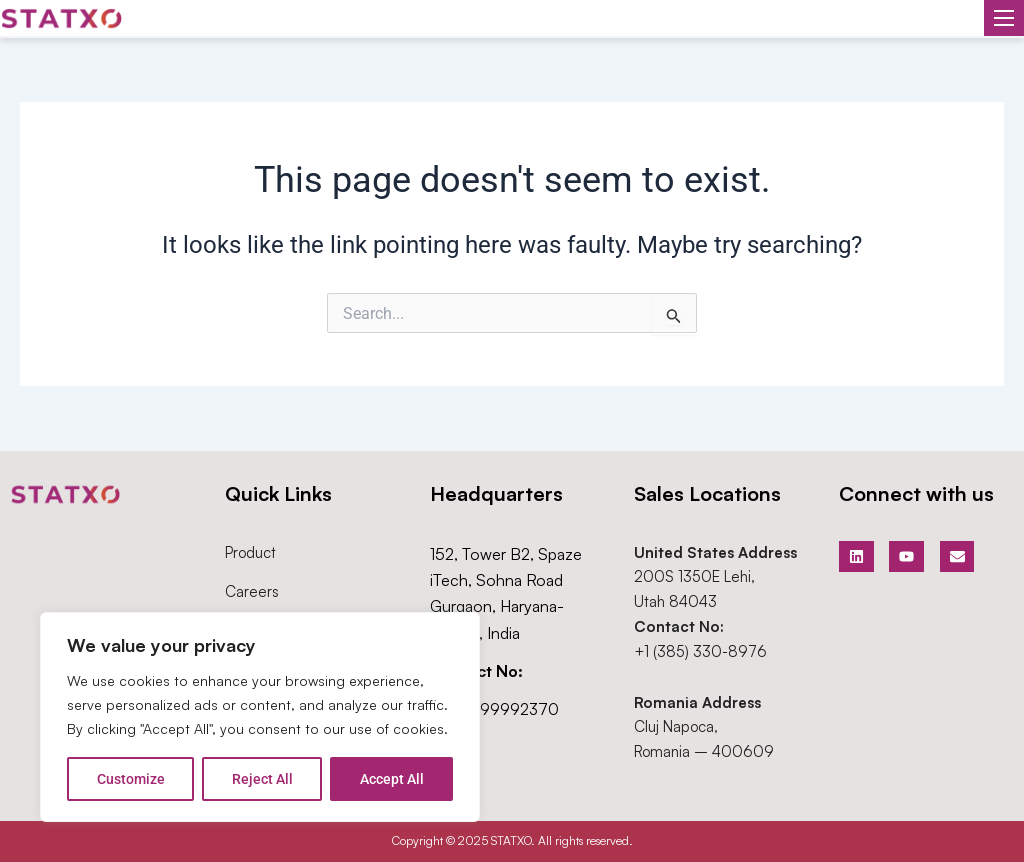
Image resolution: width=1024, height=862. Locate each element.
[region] (260, 717)
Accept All (392, 779)
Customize (131, 779)
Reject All (262, 779)
